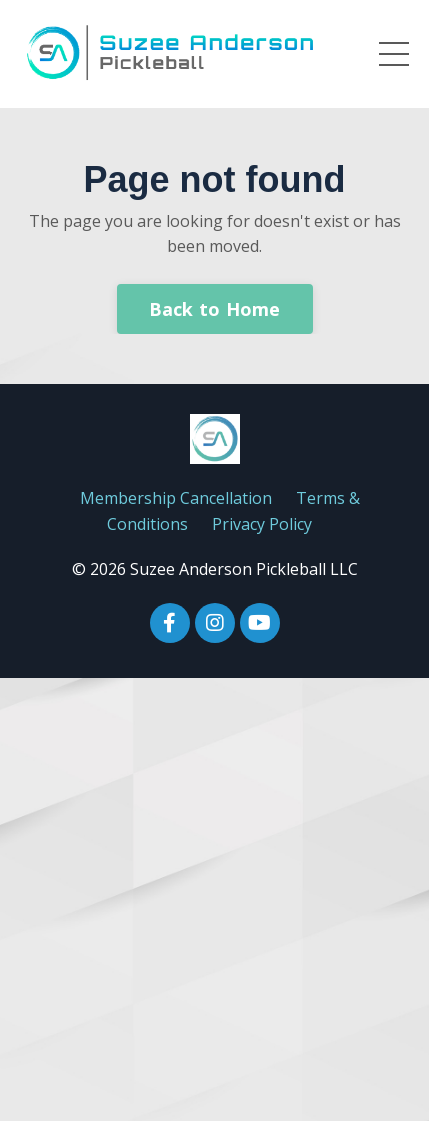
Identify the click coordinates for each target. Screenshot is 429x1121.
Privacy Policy (262, 524)
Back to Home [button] (215, 309)
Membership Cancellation (176, 498)
